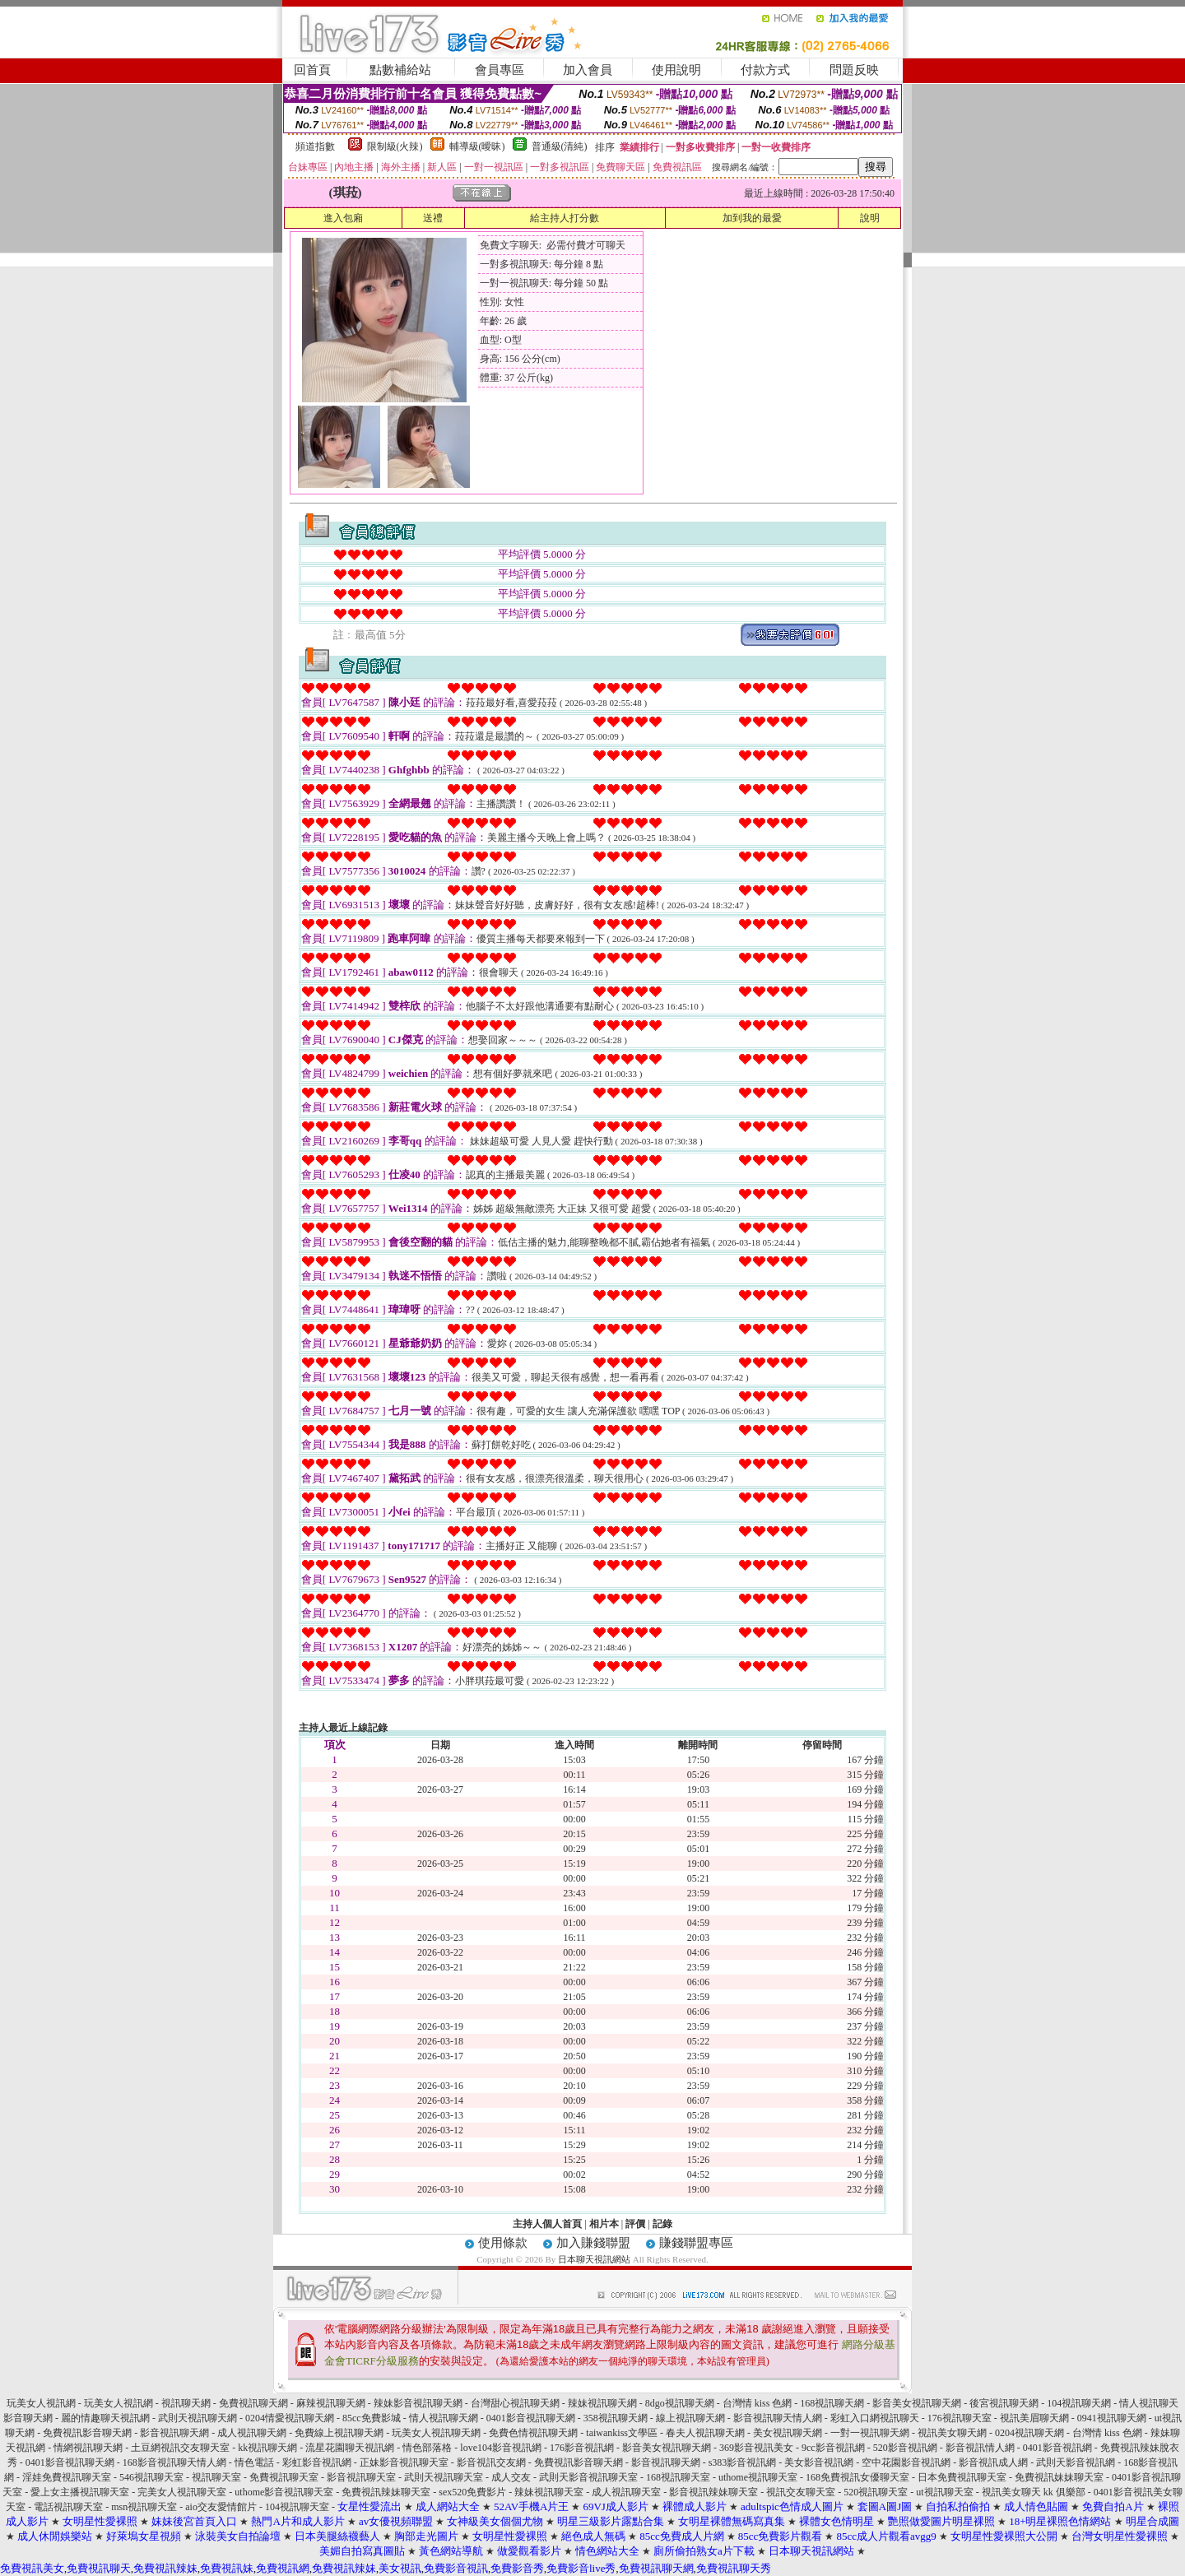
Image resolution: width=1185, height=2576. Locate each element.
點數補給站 (400, 70)
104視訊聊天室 (297, 2507)
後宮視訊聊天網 (1004, 2403)
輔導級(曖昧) (477, 146)
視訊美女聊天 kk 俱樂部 (1033, 2492)
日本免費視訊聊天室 (962, 2477)
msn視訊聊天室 (144, 2507)
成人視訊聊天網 (251, 2433)
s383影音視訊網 (743, 2462)
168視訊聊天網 (832, 2403)
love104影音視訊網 (500, 2447)
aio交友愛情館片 (221, 2507)
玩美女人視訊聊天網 (436, 2433)
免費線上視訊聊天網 (339, 2433)
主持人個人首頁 (547, 2224)
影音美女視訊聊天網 (916, 2403)
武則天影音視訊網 (1075, 2462)
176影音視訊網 (582, 2447)
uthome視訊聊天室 (757, 2477)
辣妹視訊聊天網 (602, 2403)
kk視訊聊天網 (267, 2447)
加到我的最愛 (752, 218)
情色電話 (254, 2462)
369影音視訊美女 (756, 2447)
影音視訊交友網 (491, 2462)
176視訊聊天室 (959, 2418)
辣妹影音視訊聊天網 (418, 2403)
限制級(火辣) (395, 146)
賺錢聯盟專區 (696, 2242)
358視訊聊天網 (615, 2418)
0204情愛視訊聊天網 (289, 2418)
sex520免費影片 (472, 2492)
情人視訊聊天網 (443, 2418)
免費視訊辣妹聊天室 (386, 2492)
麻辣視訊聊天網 (330, 2403)
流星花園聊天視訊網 (349, 2447)
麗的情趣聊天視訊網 (105, 2418)
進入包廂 (343, 218)
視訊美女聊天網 (952, 2433)
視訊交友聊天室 (800, 2492)
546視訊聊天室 (151, 2477)
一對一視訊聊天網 (869, 2433)
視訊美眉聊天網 (1034, 2418)
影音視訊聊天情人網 (777, 2418)
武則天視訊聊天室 (443, 2477)
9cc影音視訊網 (833, 2447)
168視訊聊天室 (678, 2477)
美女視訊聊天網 (787, 2433)
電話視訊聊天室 (68, 2507)
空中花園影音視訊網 (906, 2462)
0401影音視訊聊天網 (530, 2418)
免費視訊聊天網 (253, 2403)
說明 (870, 218)
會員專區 (499, 70)
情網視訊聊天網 (88, 2447)
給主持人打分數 (564, 218)
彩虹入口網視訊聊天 (874, 2418)
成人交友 (511, 2477)
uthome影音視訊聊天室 (284, 2492)
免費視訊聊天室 (283, 2477)
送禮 (433, 218)
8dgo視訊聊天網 (679, 2403)
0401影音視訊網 (1057, 2447)
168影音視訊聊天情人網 (174, 2462)
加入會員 (587, 70)
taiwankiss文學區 (622, 2433)
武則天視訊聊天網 (197, 2418)
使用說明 (676, 70)
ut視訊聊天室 (944, 2492)
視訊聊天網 (186, 2403)
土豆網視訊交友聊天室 (180, 2447)
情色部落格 (427, 2447)
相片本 (604, 2224)
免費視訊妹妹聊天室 (1059, 2477)
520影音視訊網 (905, 2447)
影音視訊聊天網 (174, 2433)
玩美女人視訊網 (41, 2403)
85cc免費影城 (371, 2418)
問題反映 (854, 70)
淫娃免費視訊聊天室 (66, 2477)
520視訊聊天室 (875, 2492)
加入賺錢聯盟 (593, 2242)
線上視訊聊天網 (690, 2418)
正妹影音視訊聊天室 (404, 2462)
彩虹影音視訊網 (316, 2462)
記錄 (662, 2224)
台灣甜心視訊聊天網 (515, 2403)
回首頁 (312, 70)
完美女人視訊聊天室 (181, 2492)
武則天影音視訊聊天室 (588, 2477)
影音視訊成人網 (993, 2462)
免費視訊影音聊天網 (87, 2433)
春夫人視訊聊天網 (705, 2433)
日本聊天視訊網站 (594, 2259)
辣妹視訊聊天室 (548, 2492)
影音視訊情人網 (980, 2447)
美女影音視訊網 (818, 2462)
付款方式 (765, 70)
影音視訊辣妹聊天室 (713, 2492)
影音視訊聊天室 (361, 2477)
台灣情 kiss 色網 (757, 2403)
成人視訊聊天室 (626, 2492)
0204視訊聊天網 (1029, 2433)
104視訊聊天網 (1079, 2403)
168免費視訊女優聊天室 (857, 2477)
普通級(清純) (560, 146)
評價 (635, 2224)
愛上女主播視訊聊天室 (79, 2492)
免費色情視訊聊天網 (533, 2433)
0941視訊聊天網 (1111, 2418)
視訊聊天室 (216, 2477)
